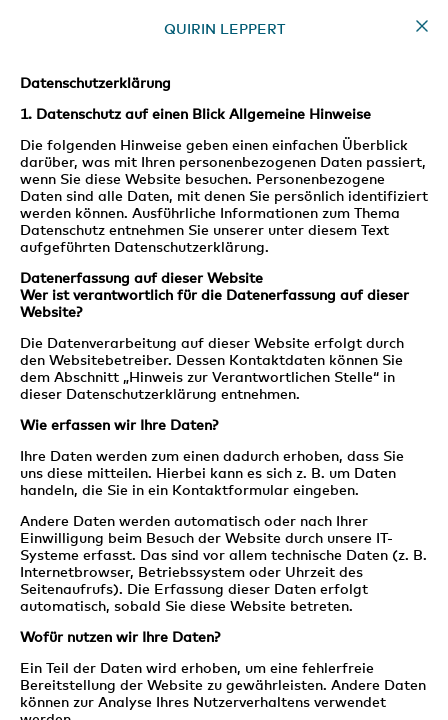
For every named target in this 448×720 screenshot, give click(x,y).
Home (422, 26)
